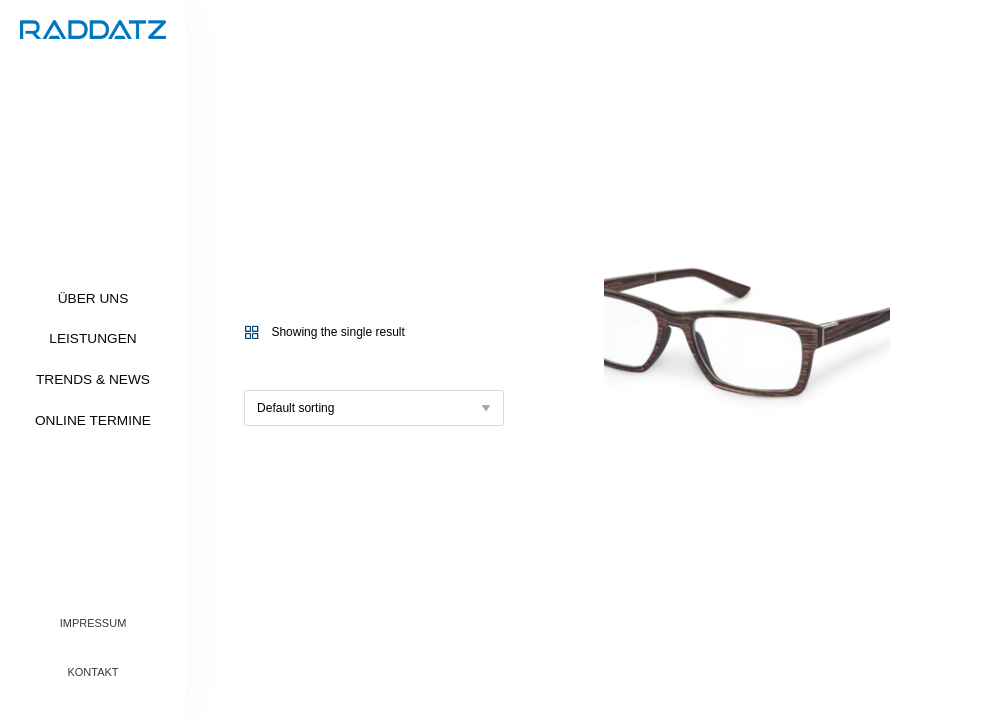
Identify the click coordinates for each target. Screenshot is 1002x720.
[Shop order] (374, 408)
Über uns (93, 298)
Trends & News (93, 379)
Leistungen (92, 338)
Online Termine (93, 420)
